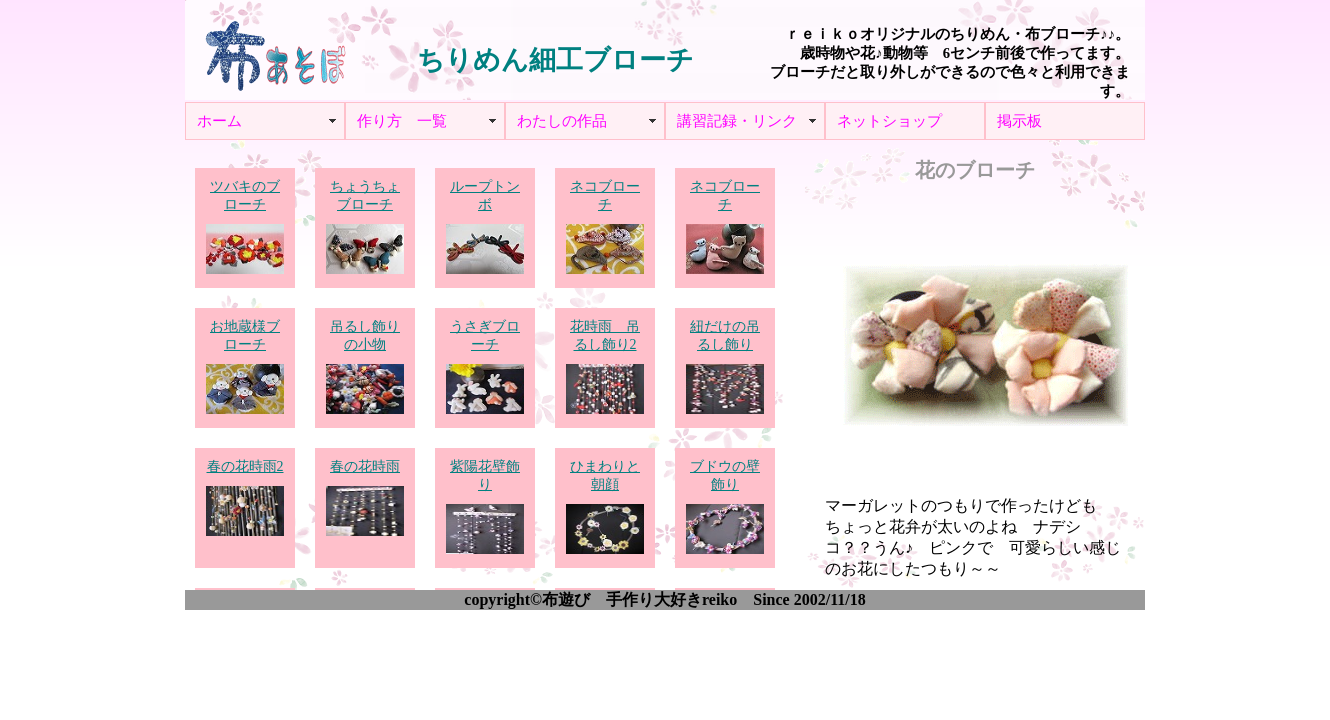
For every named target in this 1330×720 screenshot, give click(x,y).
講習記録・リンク (737, 121)
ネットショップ (889, 121)
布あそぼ (275, 50)
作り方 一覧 (402, 121)
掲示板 (1019, 121)
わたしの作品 (562, 121)
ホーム (219, 121)
